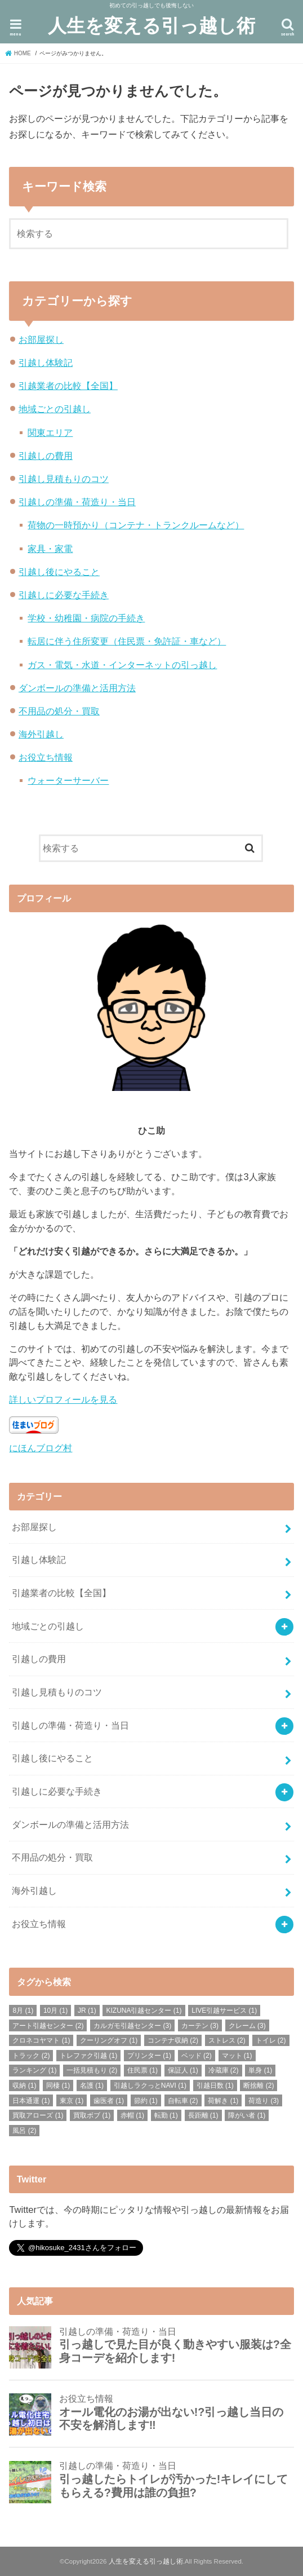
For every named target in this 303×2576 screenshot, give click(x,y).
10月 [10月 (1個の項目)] (55, 2010)
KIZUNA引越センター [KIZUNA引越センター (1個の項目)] (143, 2010)
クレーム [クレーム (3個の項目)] (247, 2026)
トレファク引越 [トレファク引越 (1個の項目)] (88, 2056)
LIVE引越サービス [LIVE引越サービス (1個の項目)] (224, 2010)
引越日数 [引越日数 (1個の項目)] (215, 2085)
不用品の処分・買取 (59, 711)
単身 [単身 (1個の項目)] (260, 2070)
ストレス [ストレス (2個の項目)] (227, 2040)
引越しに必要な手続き (64, 595)
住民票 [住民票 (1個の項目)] (142, 2070)
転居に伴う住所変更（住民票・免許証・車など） (127, 641)
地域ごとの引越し (55, 409)
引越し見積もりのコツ (64, 479)
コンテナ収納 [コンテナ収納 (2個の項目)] (173, 2040)
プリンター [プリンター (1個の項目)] (149, 2056)
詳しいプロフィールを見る (63, 1399)
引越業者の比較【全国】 (68, 386)
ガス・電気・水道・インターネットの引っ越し (122, 665)
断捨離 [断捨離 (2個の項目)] (258, 2085)
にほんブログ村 (40, 1448)
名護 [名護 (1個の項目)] (92, 2085)
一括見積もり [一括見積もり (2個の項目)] (91, 2070)
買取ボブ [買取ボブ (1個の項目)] (91, 2115)
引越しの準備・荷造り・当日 (77, 502)
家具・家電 (50, 549)
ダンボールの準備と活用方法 (77, 688)
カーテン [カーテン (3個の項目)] (200, 2026)
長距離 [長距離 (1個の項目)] (203, 2115)
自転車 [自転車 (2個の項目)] (183, 2101)
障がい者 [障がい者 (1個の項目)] (246, 2115)
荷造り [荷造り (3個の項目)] (263, 2101)
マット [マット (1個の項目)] (237, 2056)
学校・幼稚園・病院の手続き (86, 618)
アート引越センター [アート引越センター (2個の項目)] (47, 2026)
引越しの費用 (46, 455)
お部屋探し (41, 339)
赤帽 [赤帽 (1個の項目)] (132, 2115)
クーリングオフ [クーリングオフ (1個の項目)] (108, 2040)
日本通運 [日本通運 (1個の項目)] (31, 2101)
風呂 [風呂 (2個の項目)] (24, 2131)
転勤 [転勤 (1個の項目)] (166, 2115)
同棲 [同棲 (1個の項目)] (58, 2085)
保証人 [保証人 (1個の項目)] (183, 2070)
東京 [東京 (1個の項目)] (71, 2101)
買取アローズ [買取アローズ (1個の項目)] (37, 2115)
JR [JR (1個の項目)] (87, 2010)
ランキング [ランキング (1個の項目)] (34, 2070)
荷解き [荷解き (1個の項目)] (223, 2101)
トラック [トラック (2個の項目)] (31, 2056)
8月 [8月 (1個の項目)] (22, 2010)
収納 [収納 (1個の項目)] (24, 2085)
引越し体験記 (46, 362)
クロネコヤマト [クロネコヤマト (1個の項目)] (41, 2040)
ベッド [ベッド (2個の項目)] (196, 2056)
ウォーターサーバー (68, 780)
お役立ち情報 (46, 757)
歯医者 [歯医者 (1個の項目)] (108, 2101)
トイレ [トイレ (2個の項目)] (271, 2040)
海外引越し (41, 734)
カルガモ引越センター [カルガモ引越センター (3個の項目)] (132, 2026)
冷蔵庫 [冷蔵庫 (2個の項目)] (223, 2070)
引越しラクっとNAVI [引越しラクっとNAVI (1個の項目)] (150, 2085)
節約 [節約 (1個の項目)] (146, 2101)
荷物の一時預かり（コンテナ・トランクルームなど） (136, 525)
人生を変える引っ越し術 (151, 25)
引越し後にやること (59, 572)
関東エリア (50, 432)
